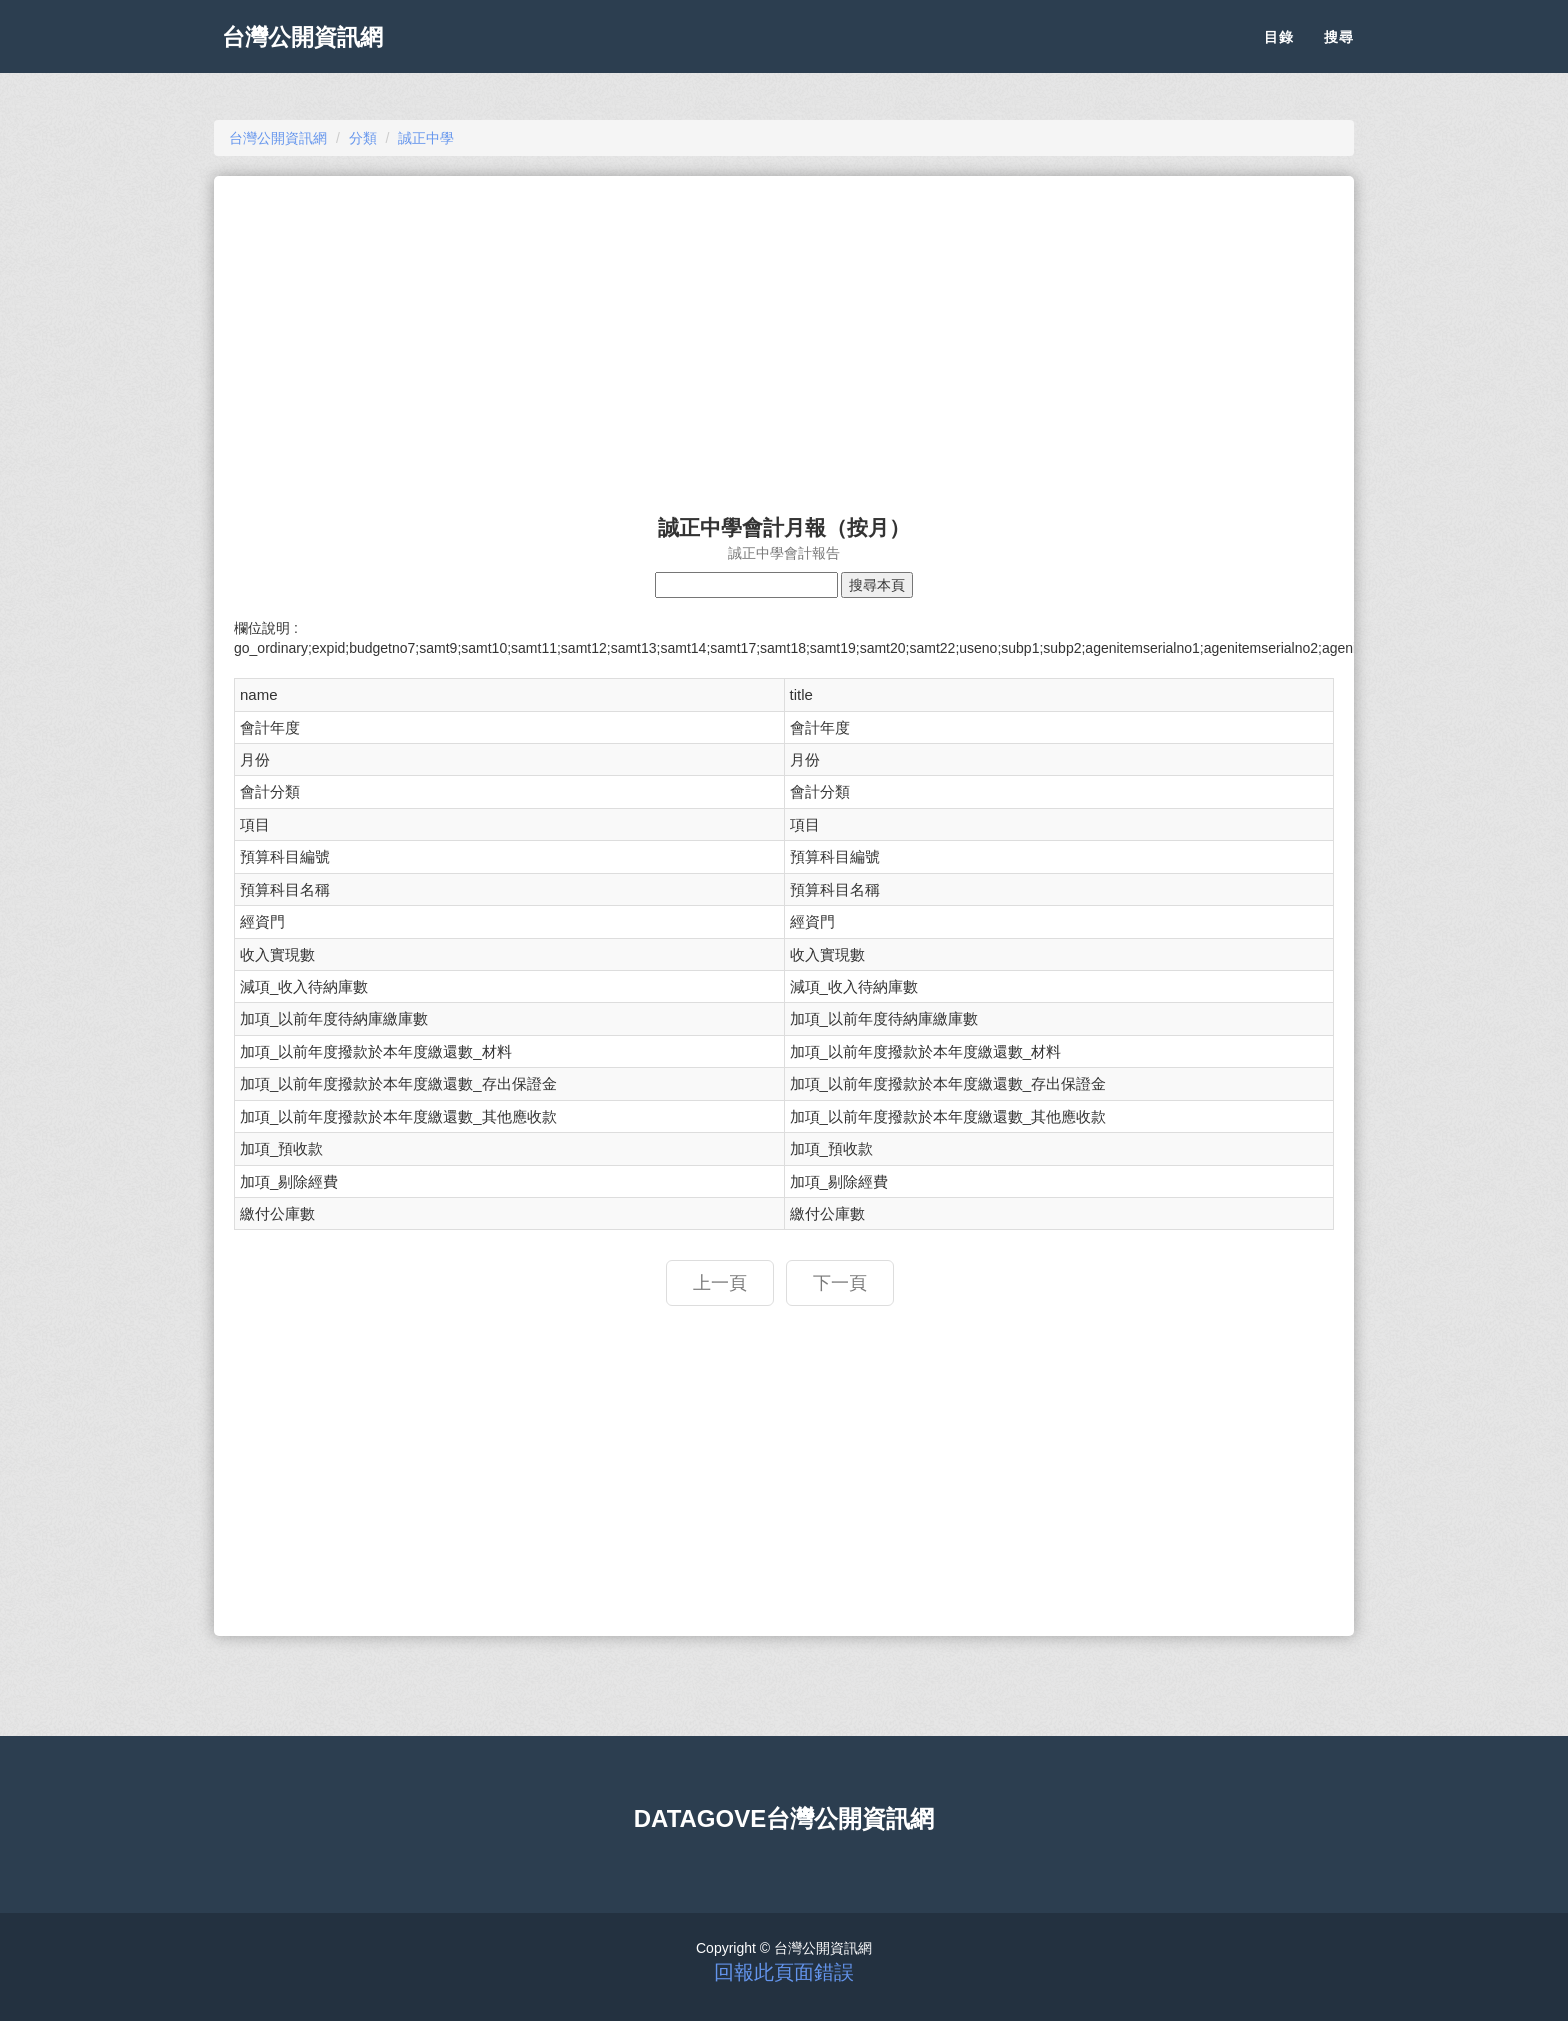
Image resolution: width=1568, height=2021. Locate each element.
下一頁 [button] (840, 1283)
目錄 (1279, 50)
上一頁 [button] (720, 1283)
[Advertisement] (784, 336)
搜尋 (1339, 50)
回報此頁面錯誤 (784, 1972)
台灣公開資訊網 (312, 50)
